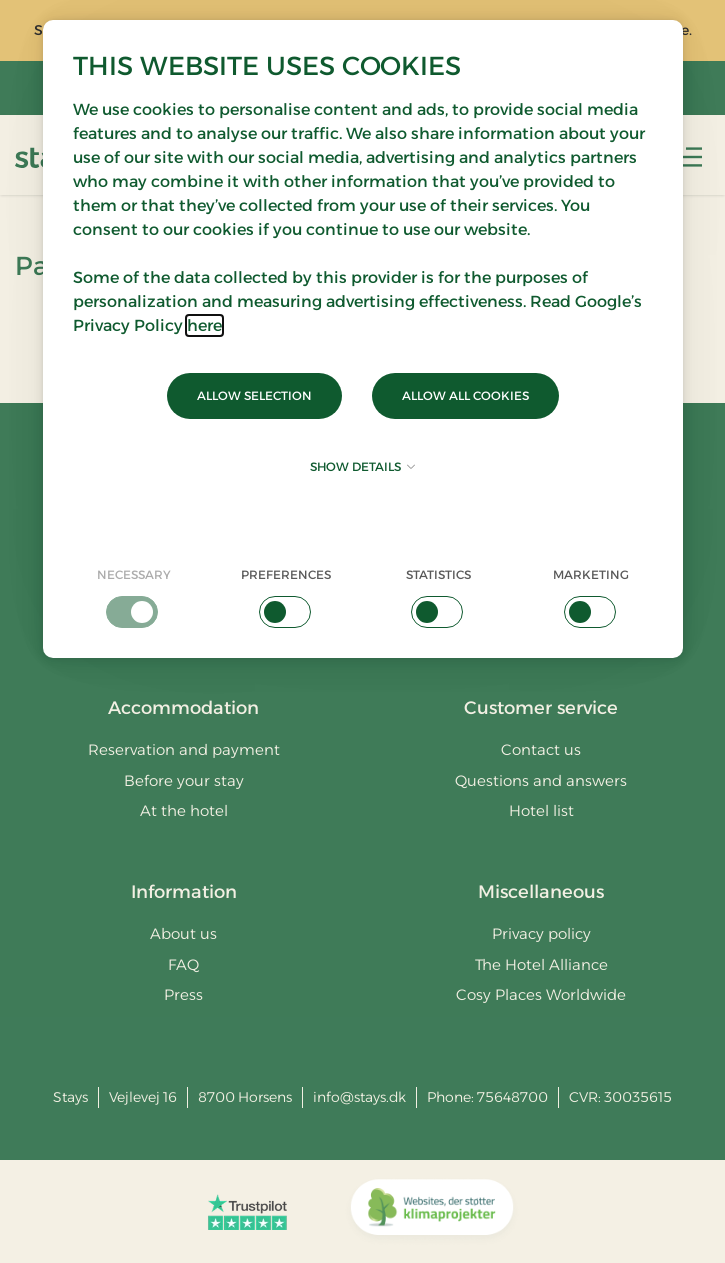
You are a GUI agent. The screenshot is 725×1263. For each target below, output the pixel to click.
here (204, 325)
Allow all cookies (465, 395)
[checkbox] (134, 597)
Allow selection (254, 395)
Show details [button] (362, 466)
